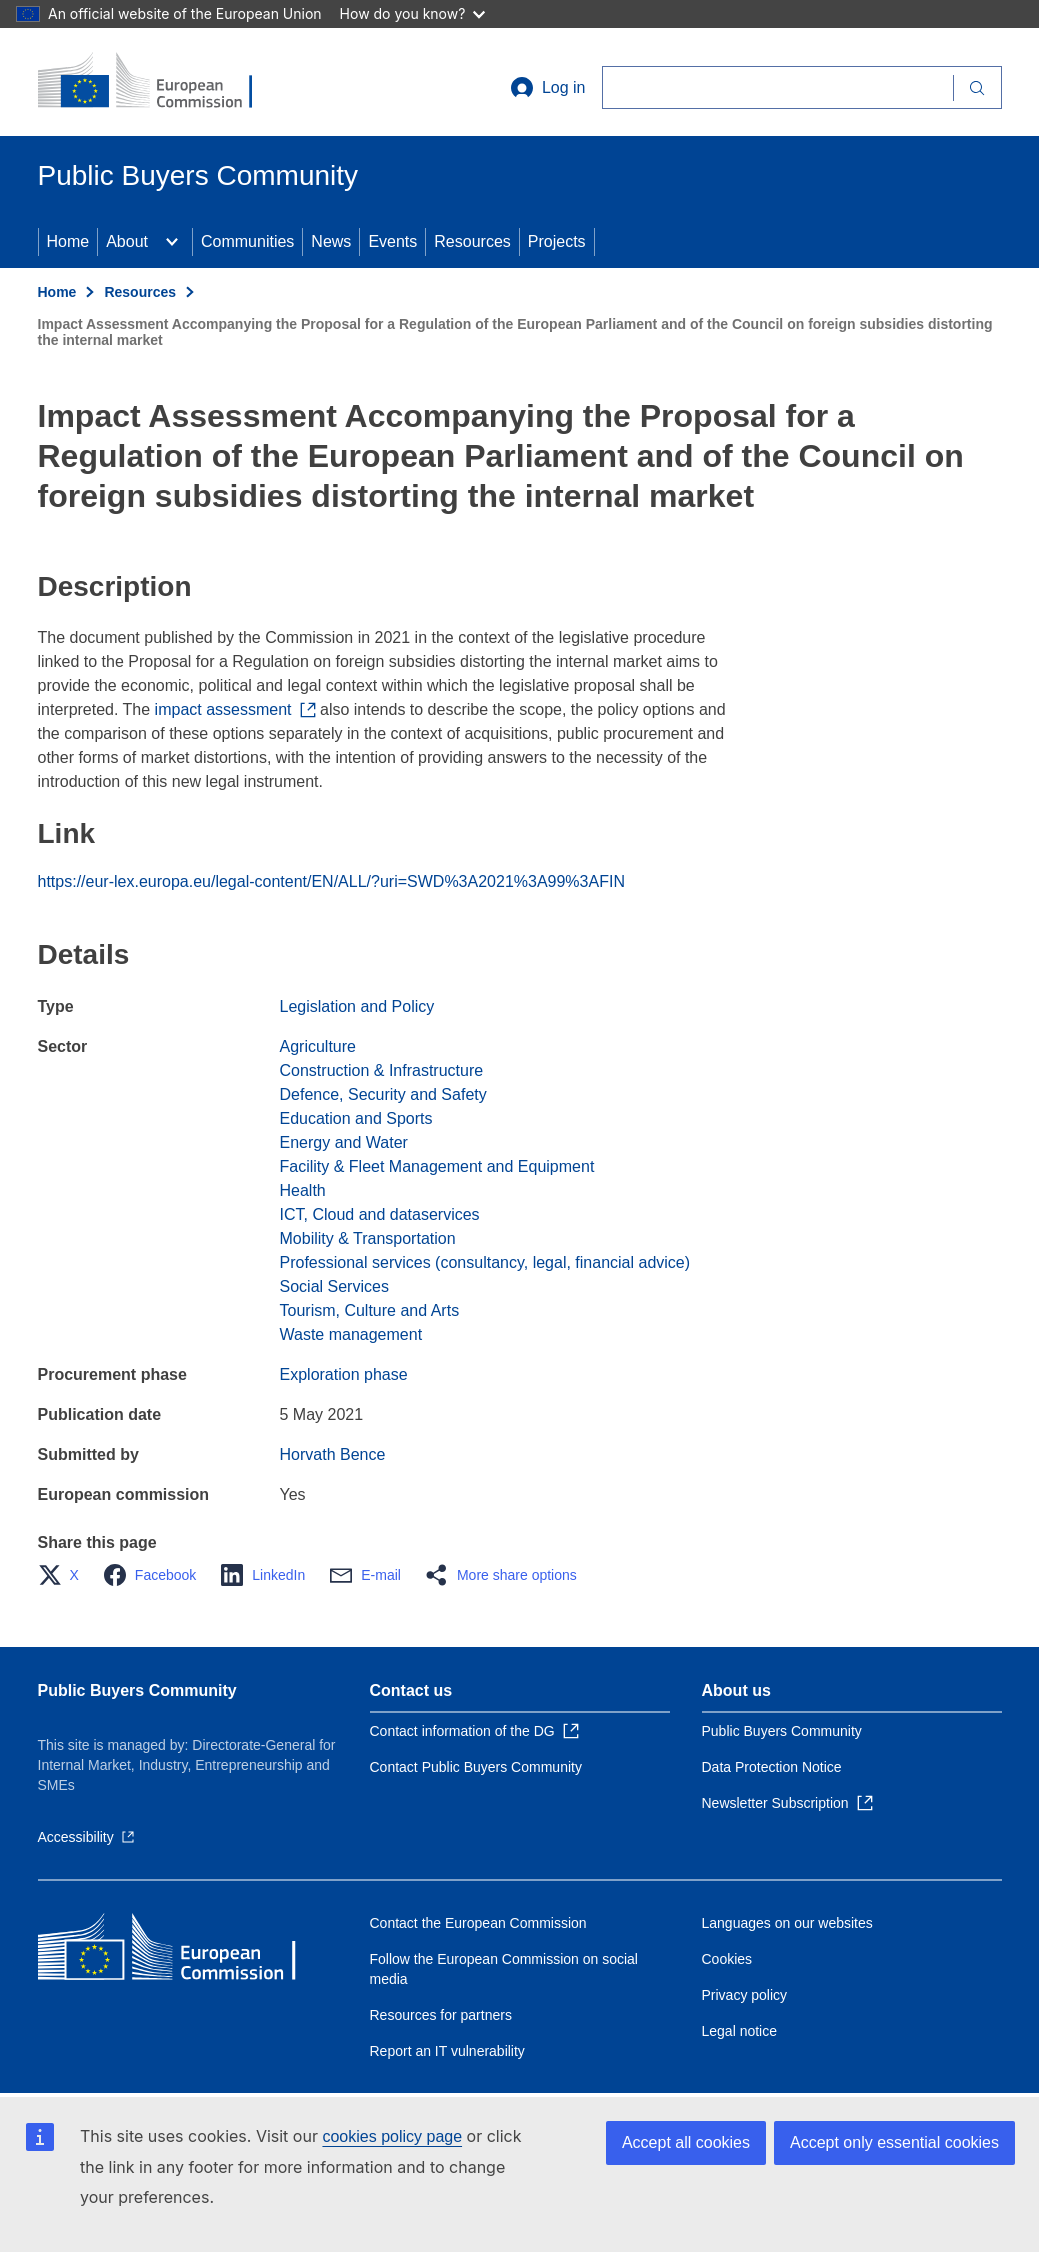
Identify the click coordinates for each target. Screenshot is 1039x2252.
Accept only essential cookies (894, 2142)
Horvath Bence (333, 1454)
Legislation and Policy (357, 1006)
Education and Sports (356, 1118)
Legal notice (740, 2031)
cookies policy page (392, 2136)
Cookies (727, 1959)
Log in (548, 88)
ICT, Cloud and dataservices (380, 1214)
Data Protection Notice (772, 1767)
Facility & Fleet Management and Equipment (437, 1166)
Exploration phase (344, 1374)
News (331, 241)
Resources (472, 241)
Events (392, 241)
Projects (557, 241)
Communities (247, 241)
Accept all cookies (686, 2142)
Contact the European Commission (478, 1923)
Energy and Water (344, 1142)
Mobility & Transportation (368, 1238)
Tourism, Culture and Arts (370, 1310)
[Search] (777, 87)
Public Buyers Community (137, 1690)
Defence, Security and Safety (383, 1094)
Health (303, 1190)
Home (68, 241)
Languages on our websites (787, 1923)
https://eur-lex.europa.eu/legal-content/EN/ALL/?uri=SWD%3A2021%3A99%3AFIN (331, 881)
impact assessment (235, 709)
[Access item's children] (172, 242)
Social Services (334, 1286)
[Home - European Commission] (159, 82)
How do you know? (413, 13)
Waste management (351, 1334)
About (127, 241)
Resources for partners (441, 2015)
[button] (64, 1575)
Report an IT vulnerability (447, 2051)
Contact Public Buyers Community (476, 1767)
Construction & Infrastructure (382, 1070)
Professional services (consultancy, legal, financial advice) (485, 1262)
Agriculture (318, 1046)
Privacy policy (745, 1995)
